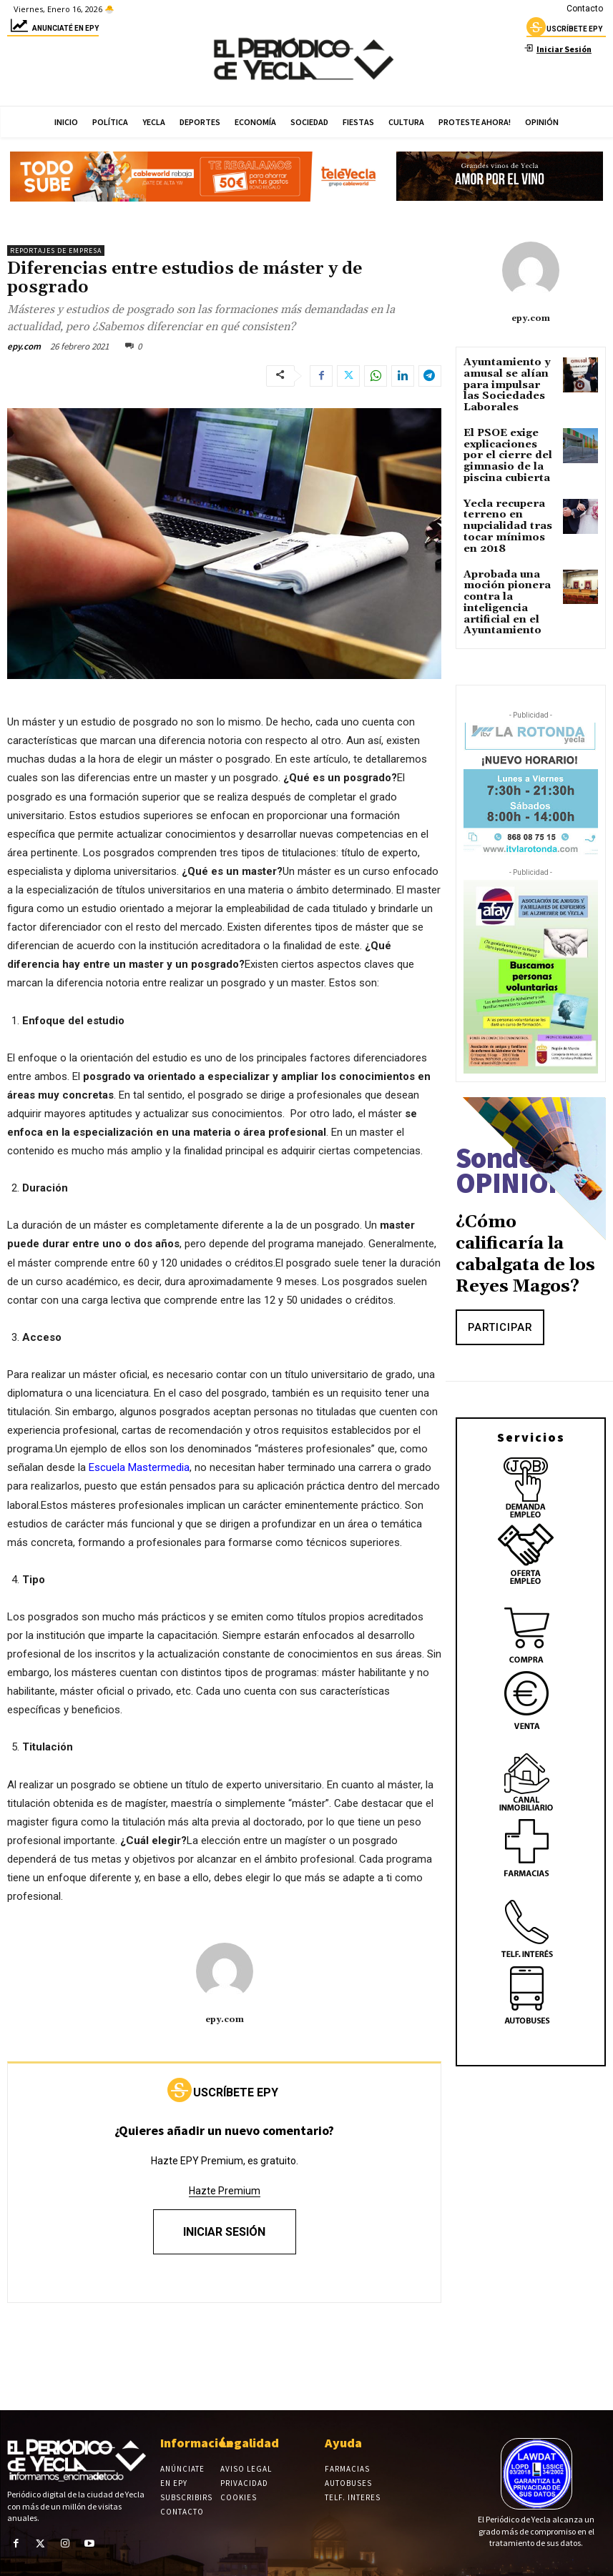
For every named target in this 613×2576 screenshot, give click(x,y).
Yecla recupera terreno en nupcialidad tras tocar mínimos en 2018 (504, 506)
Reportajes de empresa (55, 250)
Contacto (585, 9)
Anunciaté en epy (53, 30)
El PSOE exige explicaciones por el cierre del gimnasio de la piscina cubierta (509, 444)
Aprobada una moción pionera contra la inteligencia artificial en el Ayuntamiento (500, 573)
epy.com (24, 346)
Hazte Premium (224, 2190)
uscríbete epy (564, 30)
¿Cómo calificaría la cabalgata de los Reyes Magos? (525, 1219)
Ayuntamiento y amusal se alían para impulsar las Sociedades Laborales (504, 381)
